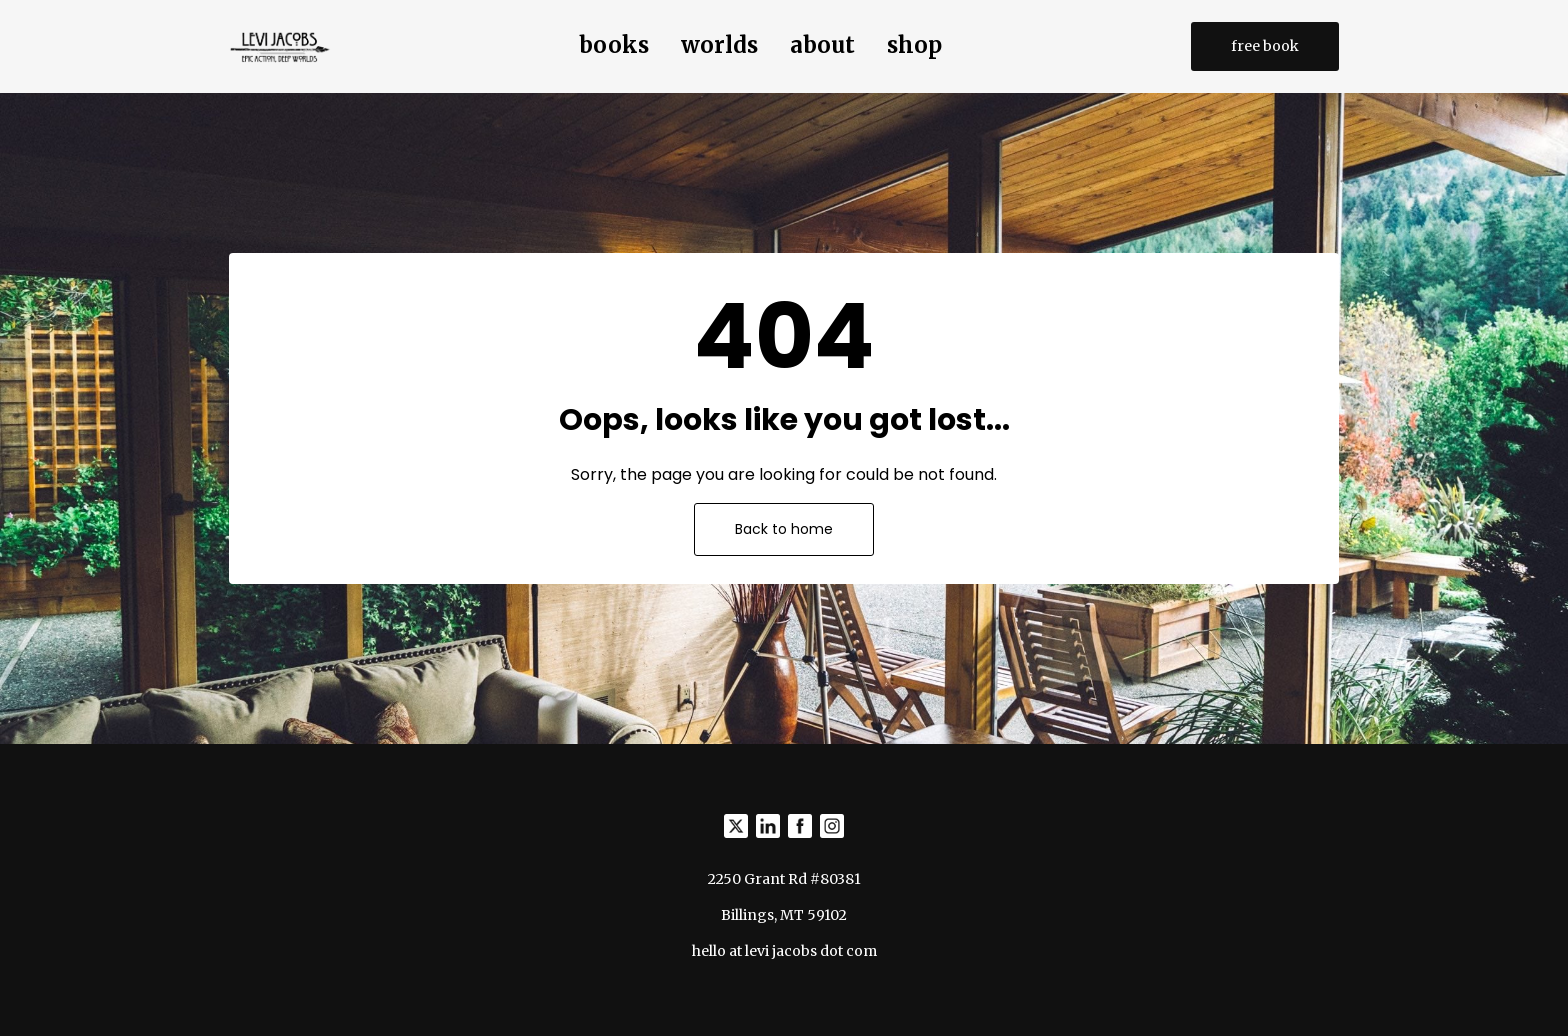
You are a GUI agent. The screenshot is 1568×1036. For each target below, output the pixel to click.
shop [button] (914, 45)
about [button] (822, 45)
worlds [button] (719, 45)
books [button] (614, 45)
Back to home (784, 529)
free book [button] (1265, 46)
